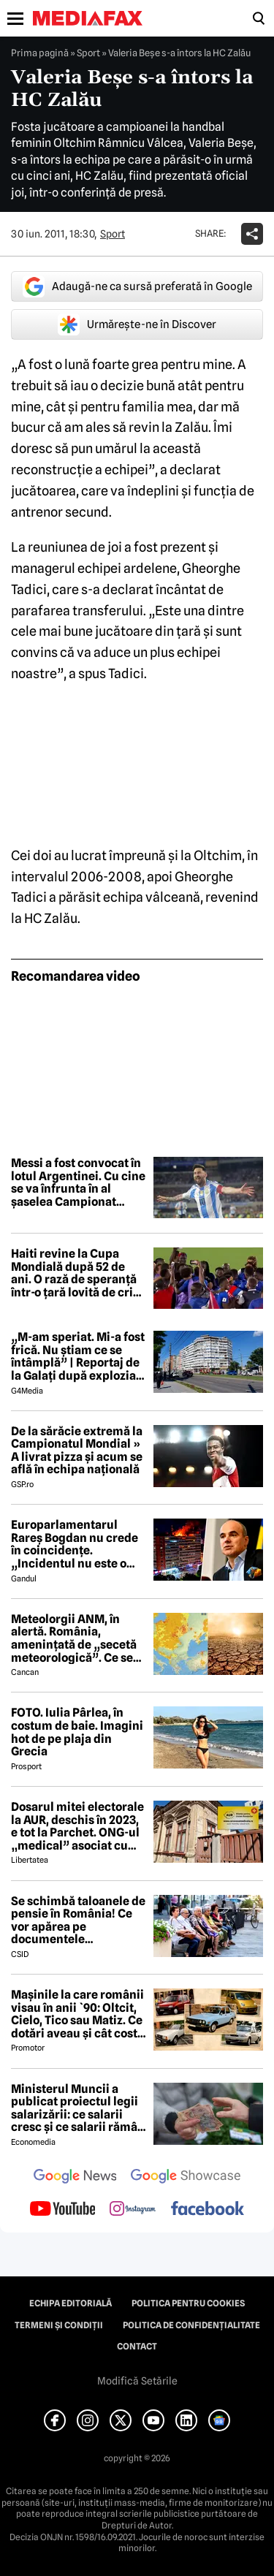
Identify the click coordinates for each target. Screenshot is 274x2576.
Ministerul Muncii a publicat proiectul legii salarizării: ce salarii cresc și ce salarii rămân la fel (78, 2108)
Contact (137, 2346)
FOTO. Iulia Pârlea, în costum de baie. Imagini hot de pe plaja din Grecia (77, 1732)
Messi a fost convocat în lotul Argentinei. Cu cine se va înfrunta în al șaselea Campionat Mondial (78, 1182)
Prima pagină (40, 52)
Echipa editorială (70, 2303)
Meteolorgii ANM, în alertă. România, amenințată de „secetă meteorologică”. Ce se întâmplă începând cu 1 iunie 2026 (74, 1638)
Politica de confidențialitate (191, 2325)
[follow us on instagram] (133, 2210)
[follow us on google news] (75, 2177)
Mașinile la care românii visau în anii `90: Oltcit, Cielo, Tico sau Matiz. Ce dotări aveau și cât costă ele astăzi (77, 2014)
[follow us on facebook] (207, 2209)
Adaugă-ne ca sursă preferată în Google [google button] (137, 286)
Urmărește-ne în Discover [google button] (137, 324)
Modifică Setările (137, 2381)
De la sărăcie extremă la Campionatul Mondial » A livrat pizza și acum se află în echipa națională (76, 1450)
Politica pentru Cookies (188, 2303)
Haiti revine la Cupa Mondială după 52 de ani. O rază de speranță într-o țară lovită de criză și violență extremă (78, 1273)
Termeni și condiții (59, 2325)
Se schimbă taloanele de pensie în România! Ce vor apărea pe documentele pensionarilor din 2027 (78, 1920)
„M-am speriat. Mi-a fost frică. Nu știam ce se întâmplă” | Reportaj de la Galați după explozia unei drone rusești (78, 1356)
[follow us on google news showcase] (185, 2177)
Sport (88, 52)
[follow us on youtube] (62, 2210)
